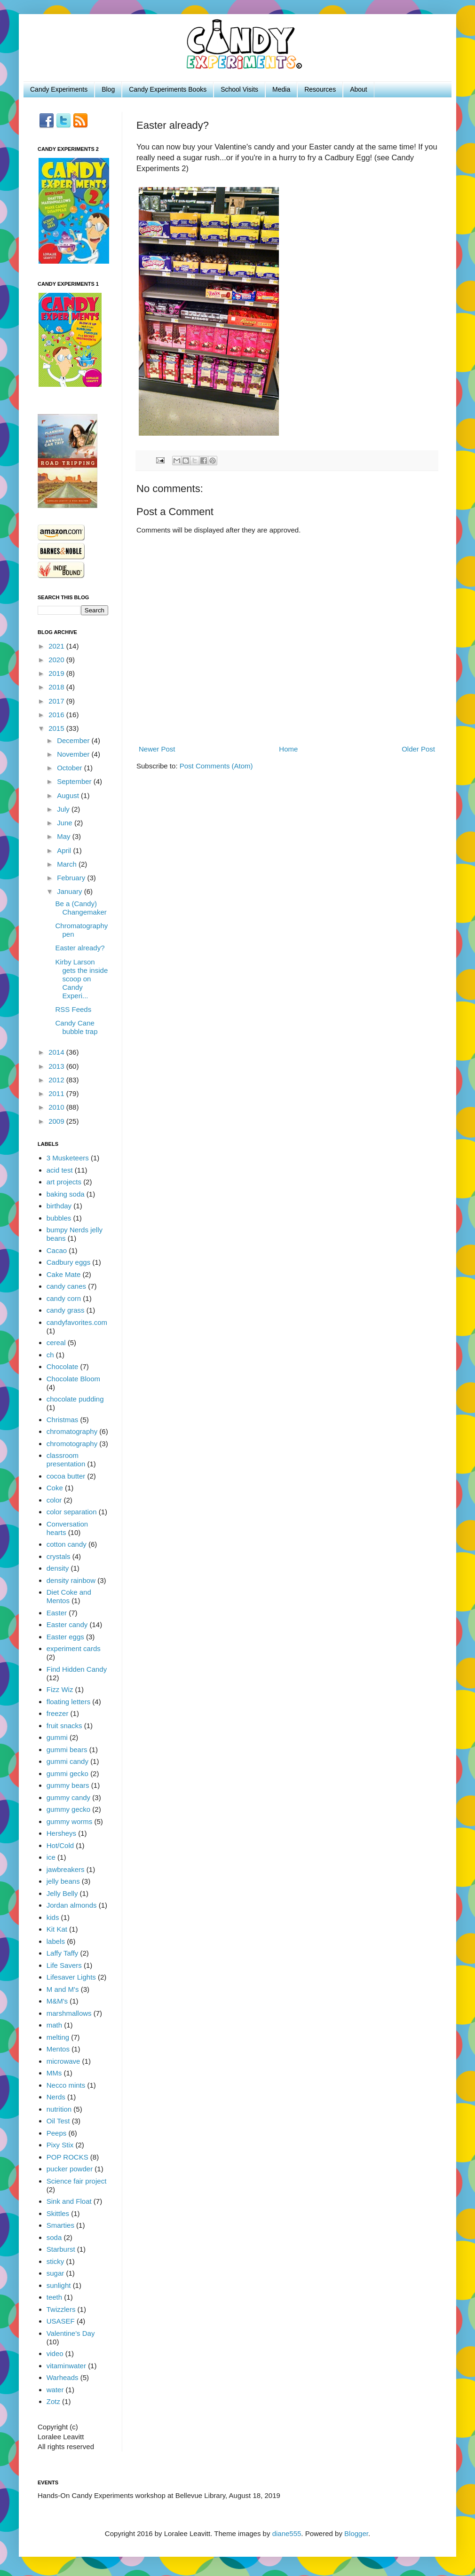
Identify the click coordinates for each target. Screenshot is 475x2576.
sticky (55, 2261)
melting (58, 2037)
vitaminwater (66, 2366)
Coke (55, 1488)
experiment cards (74, 1648)
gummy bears (68, 1785)
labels (56, 1941)
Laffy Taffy (63, 1953)
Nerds (56, 2097)
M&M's (57, 2001)
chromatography (72, 1431)
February (72, 878)
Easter (57, 1613)
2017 (57, 701)
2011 (57, 1093)
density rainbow (71, 1580)
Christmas (63, 1420)
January (70, 891)
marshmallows (69, 2013)
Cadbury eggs (68, 1262)
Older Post (418, 749)
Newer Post (157, 749)
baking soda (66, 1194)
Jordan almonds (72, 1905)
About (358, 89)
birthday (59, 1206)
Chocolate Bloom (73, 1379)
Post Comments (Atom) (216, 766)
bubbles (59, 1218)
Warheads (63, 2377)
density (58, 1568)
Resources (320, 89)
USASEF (61, 2321)
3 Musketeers (68, 1158)
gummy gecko (68, 1809)
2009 (57, 1121)
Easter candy (67, 1625)
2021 (57, 646)
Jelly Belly (62, 1893)
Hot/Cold (60, 1845)
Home (288, 749)
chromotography (72, 1444)
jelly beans (63, 1881)
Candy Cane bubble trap (76, 1027)
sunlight (59, 2285)
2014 (57, 1052)
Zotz (53, 2401)
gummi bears (67, 1750)
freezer (58, 1713)
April (65, 850)
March (68, 864)
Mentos (58, 2049)
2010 (57, 1107)
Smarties (60, 2225)
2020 (57, 660)
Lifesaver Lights (71, 1977)
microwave (63, 2061)
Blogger (356, 2533)
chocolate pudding (75, 1399)
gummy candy (68, 1797)
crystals (59, 1556)
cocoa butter (66, 1476)
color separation (72, 1512)
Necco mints (66, 2085)
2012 (57, 1080)
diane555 (286, 2533)
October (70, 768)
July (64, 809)
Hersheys (61, 1833)
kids (53, 1917)
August (69, 795)
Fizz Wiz (60, 1689)
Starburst (61, 2249)
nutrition (59, 2109)
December (74, 740)
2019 (57, 673)
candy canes (66, 1286)
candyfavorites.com (77, 1322)
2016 (57, 715)
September (75, 781)
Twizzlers (61, 2309)
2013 (57, 1066)
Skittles (58, 2213)
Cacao (57, 1250)
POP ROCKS (67, 2157)
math (54, 2025)
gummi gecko (67, 1773)
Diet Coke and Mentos (69, 1596)
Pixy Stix (60, 2145)
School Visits (239, 89)
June (65, 823)
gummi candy (67, 1761)
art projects (64, 1182)
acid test (60, 1170)
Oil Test (58, 2121)
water (55, 2390)
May (64, 836)
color (54, 1500)
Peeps (57, 2133)
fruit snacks (64, 1726)
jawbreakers (66, 1869)
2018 (57, 687)
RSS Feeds (73, 1009)
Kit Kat (57, 1929)
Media (281, 89)
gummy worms (70, 1821)
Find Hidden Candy (77, 1669)
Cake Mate (64, 1274)
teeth (54, 2297)
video (55, 2353)
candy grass (66, 1310)
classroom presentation (66, 1459)
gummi (57, 1737)
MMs (54, 2073)
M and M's (63, 1989)
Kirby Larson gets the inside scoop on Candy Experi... (81, 979)
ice (51, 1857)
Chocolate (63, 1366)
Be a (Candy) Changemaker (81, 908)
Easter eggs (65, 1637)
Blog (108, 89)
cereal (56, 1343)
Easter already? (80, 948)
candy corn (64, 1298)
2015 (57, 728)
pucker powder (70, 2169)
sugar (55, 2273)
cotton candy (67, 1544)
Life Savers (64, 1965)
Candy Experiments (58, 89)
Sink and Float (69, 2201)
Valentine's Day (71, 2333)
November (74, 754)
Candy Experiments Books (167, 89)
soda (54, 2237)
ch (50, 1355)
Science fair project (77, 2181)
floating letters (68, 1702)
